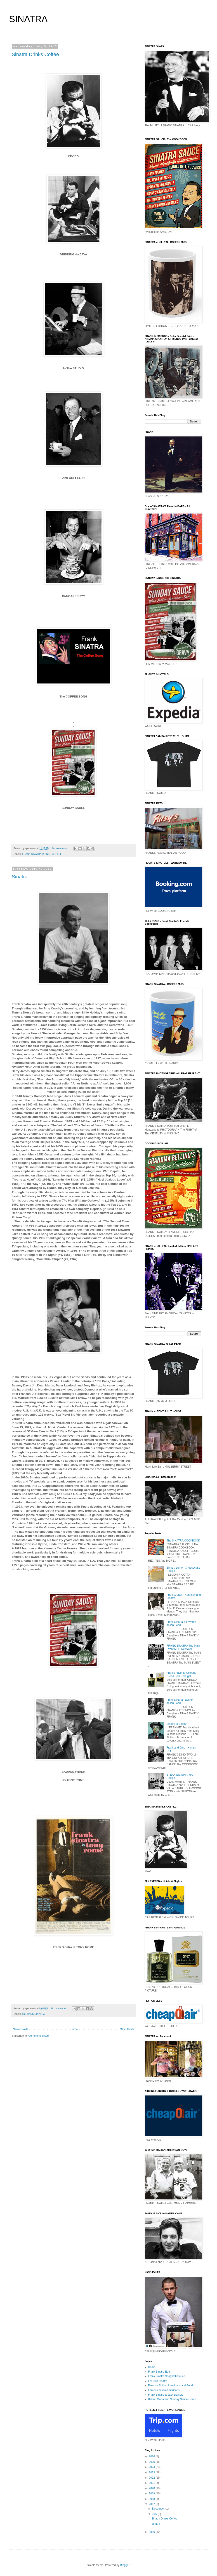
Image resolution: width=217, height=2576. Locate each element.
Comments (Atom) (39, 2035)
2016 (152, 2532)
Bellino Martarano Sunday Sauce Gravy (172, 2399)
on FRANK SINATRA (33, 2014)
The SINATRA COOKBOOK (183, 1540)
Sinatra (20, 876)
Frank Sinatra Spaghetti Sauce (166, 2376)
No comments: (60, 848)
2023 (152, 2472)
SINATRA (28, 19)
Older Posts (127, 2029)
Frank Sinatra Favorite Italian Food (180, 1701)
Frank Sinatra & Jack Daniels (165, 2394)
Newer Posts (20, 2029)
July (155, 2514)
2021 (152, 2482)
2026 (152, 2456)
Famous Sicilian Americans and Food (170, 2385)
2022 (152, 2477)
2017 (152, 2504)
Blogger (124, 2565)
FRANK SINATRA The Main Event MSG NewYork (183, 1647)
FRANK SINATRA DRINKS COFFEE (42, 854)
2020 (152, 2488)
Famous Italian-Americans (163, 2390)
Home (74, 2029)
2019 (152, 2493)
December (158, 2508)
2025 (152, 2461)
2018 (152, 2499)
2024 (152, 2467)
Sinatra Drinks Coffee (35, 54)
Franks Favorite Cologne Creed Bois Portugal (181, 1674)
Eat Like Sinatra (157, 2381)
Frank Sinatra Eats (159, 2371)
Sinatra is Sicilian (177, 1723)
